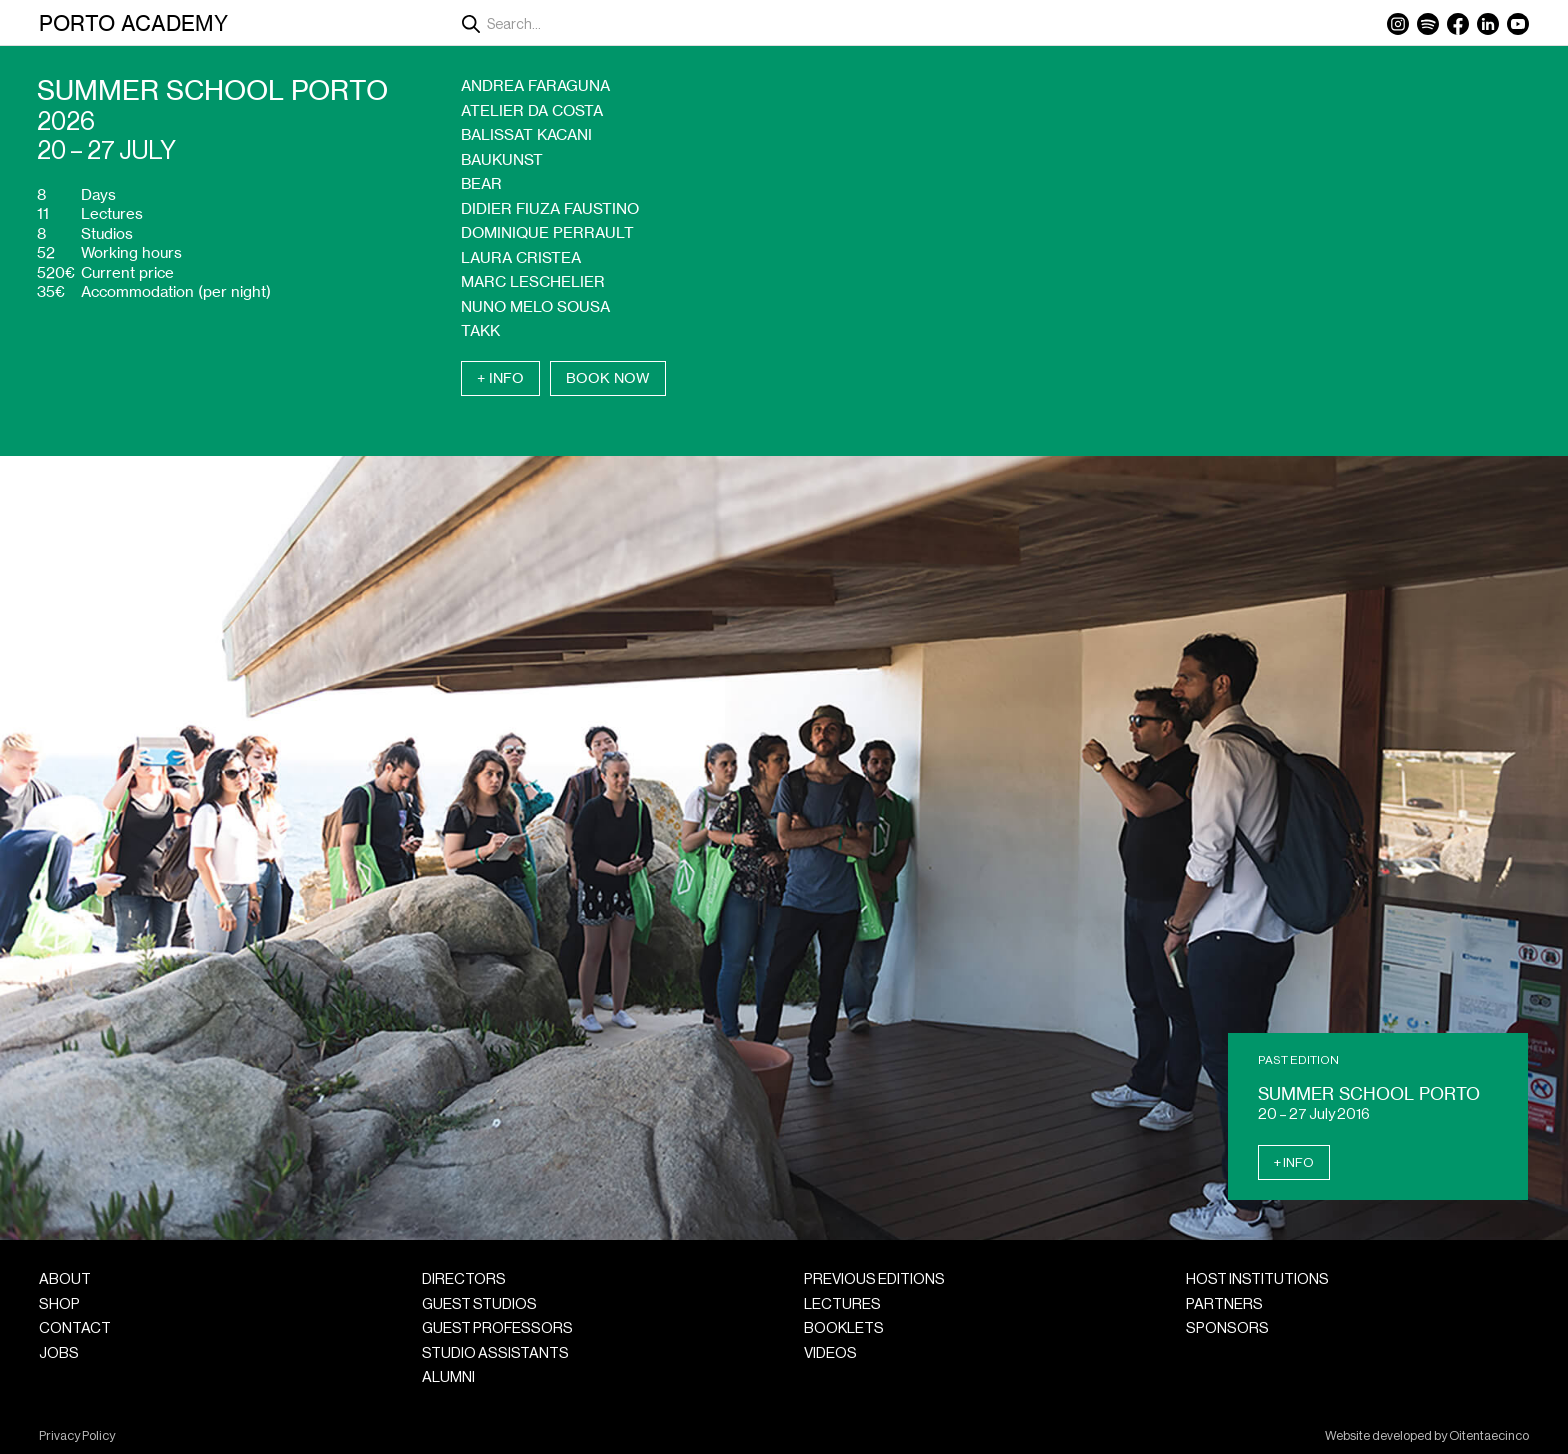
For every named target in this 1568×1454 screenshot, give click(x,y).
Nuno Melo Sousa (535, 306)
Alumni (448, 1377)
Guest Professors (497, 1328)
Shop (59, 1304)
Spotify (1428, 24)
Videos (830, 1353)
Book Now (608, 378)
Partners (1224, 1304)
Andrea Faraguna (535, 85)
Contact (75, 1328)
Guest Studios (479, 1304)
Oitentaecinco (1489, 1436)
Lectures (842, 1304)
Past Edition (1298, 1060)
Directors (464, 1279)
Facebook (1458, 24)
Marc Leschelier (533, 281)
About (65, 1279)
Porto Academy (133, 23)
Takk (480, 330)
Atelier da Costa (532, 110)
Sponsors (1227, 1328)
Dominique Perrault (547, 232)
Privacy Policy (77, 1436)
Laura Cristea (521, 257)
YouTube (1518, 24)
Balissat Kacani (526, 134)
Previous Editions (874, 1279)
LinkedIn (1488, 24)
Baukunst (502, 159)
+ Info (500, 378)
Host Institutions (1257, 1279)
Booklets (844, 1328)
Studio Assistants (495, 1353)
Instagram (1398, 24)
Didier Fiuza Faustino (550, 208)
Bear (481, 183)
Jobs (59, 1353)
